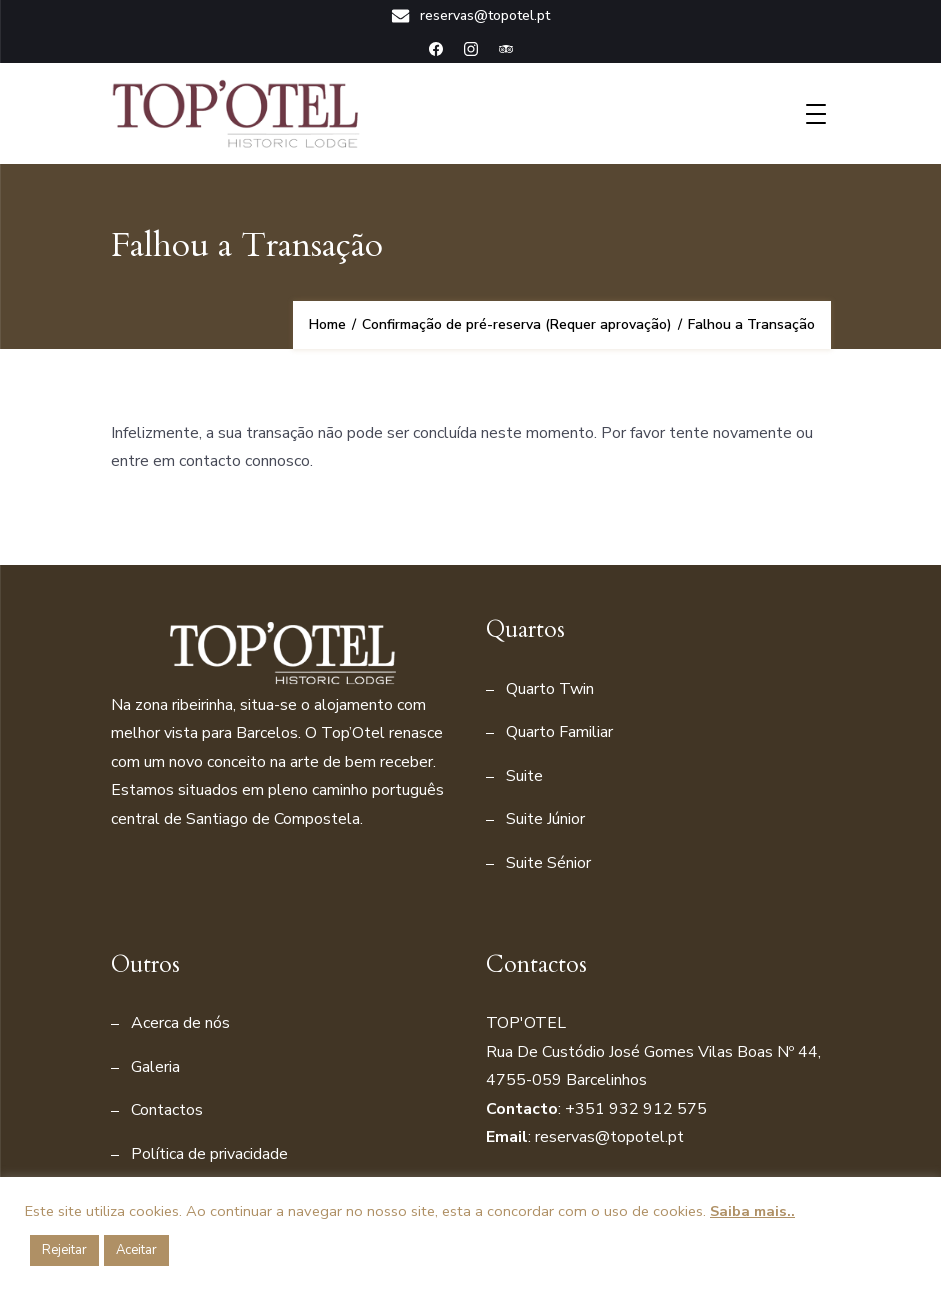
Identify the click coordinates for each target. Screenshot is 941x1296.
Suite (524, 776)
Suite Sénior (548, 863)
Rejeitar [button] (64, 1250)
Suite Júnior (545, 819)
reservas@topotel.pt (470, 16)
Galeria (155, 1067)
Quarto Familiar (559, 732)
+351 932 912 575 (636, 1109)
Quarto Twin (550, 689)
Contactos (167, 1110)
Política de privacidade (209, 1154)
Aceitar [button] (136, 1250)
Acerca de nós (180, 1023)
